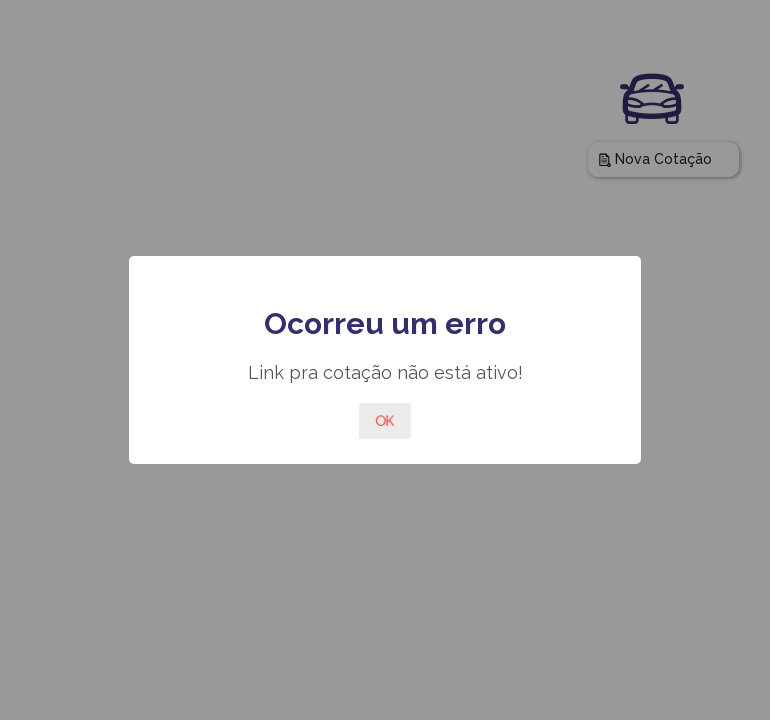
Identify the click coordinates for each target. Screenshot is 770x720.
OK (385, 421)
